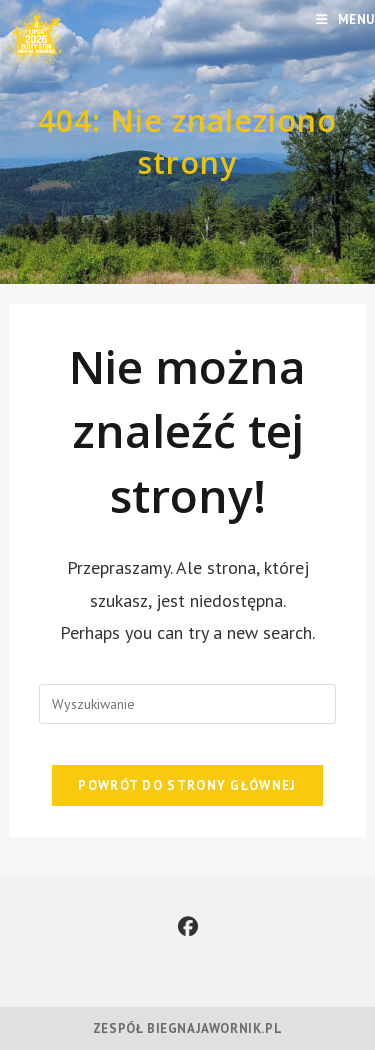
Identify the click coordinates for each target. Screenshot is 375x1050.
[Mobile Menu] (345, 19)
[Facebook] (188, 927)
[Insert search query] (187, 704)
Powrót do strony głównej (187, 785)
